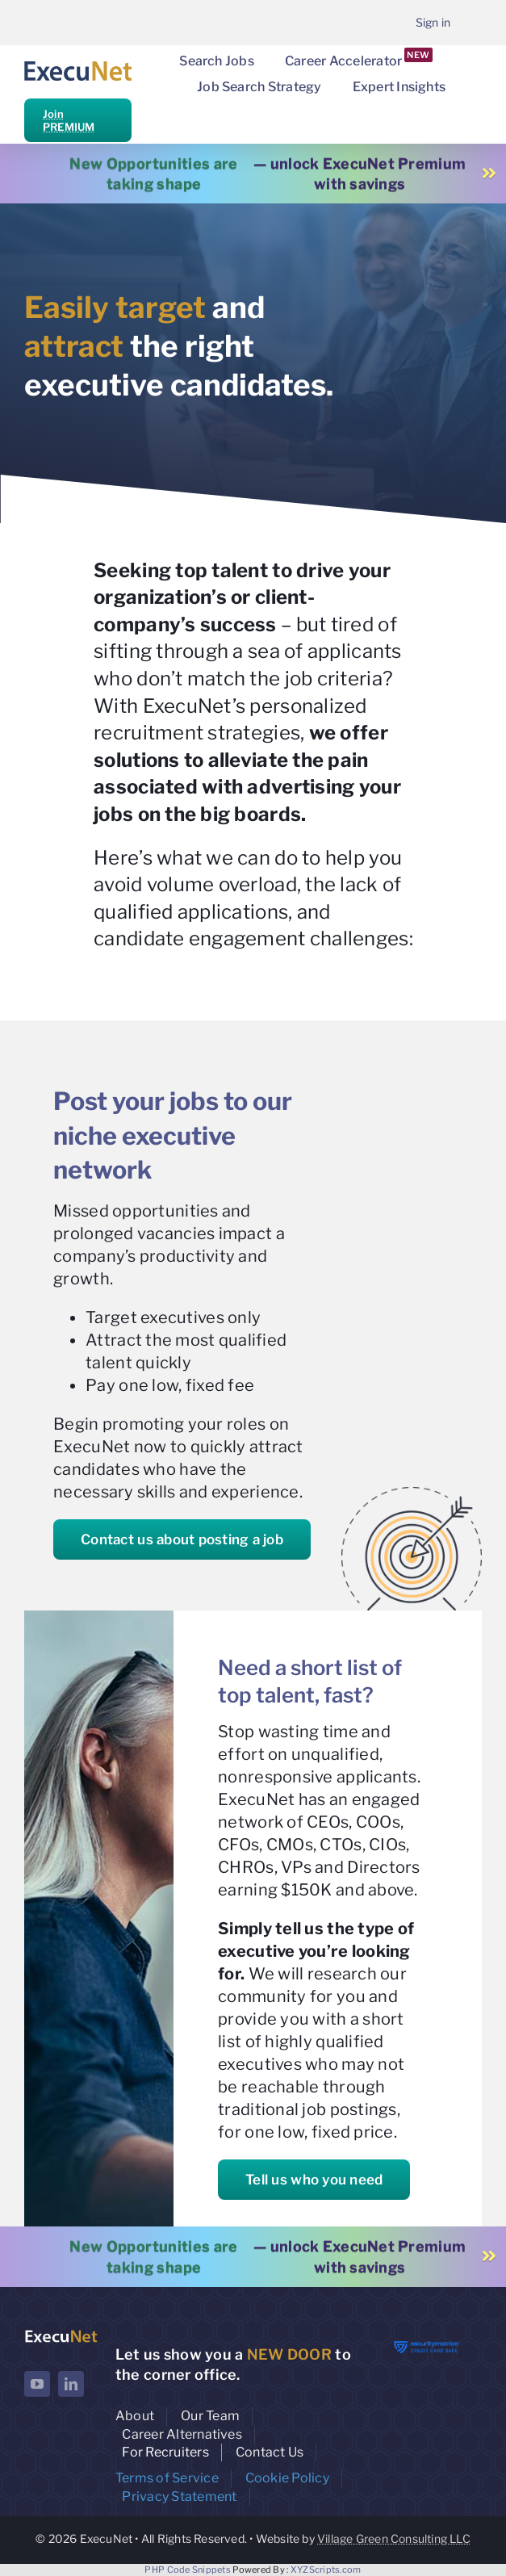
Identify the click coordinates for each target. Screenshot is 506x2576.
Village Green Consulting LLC (393, 2538)
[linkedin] (71, 2384)
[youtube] (37, 2384)
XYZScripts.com (326, 2569)
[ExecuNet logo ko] (61, 2334)
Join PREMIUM (68, 120)
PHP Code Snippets (187, 2569)
